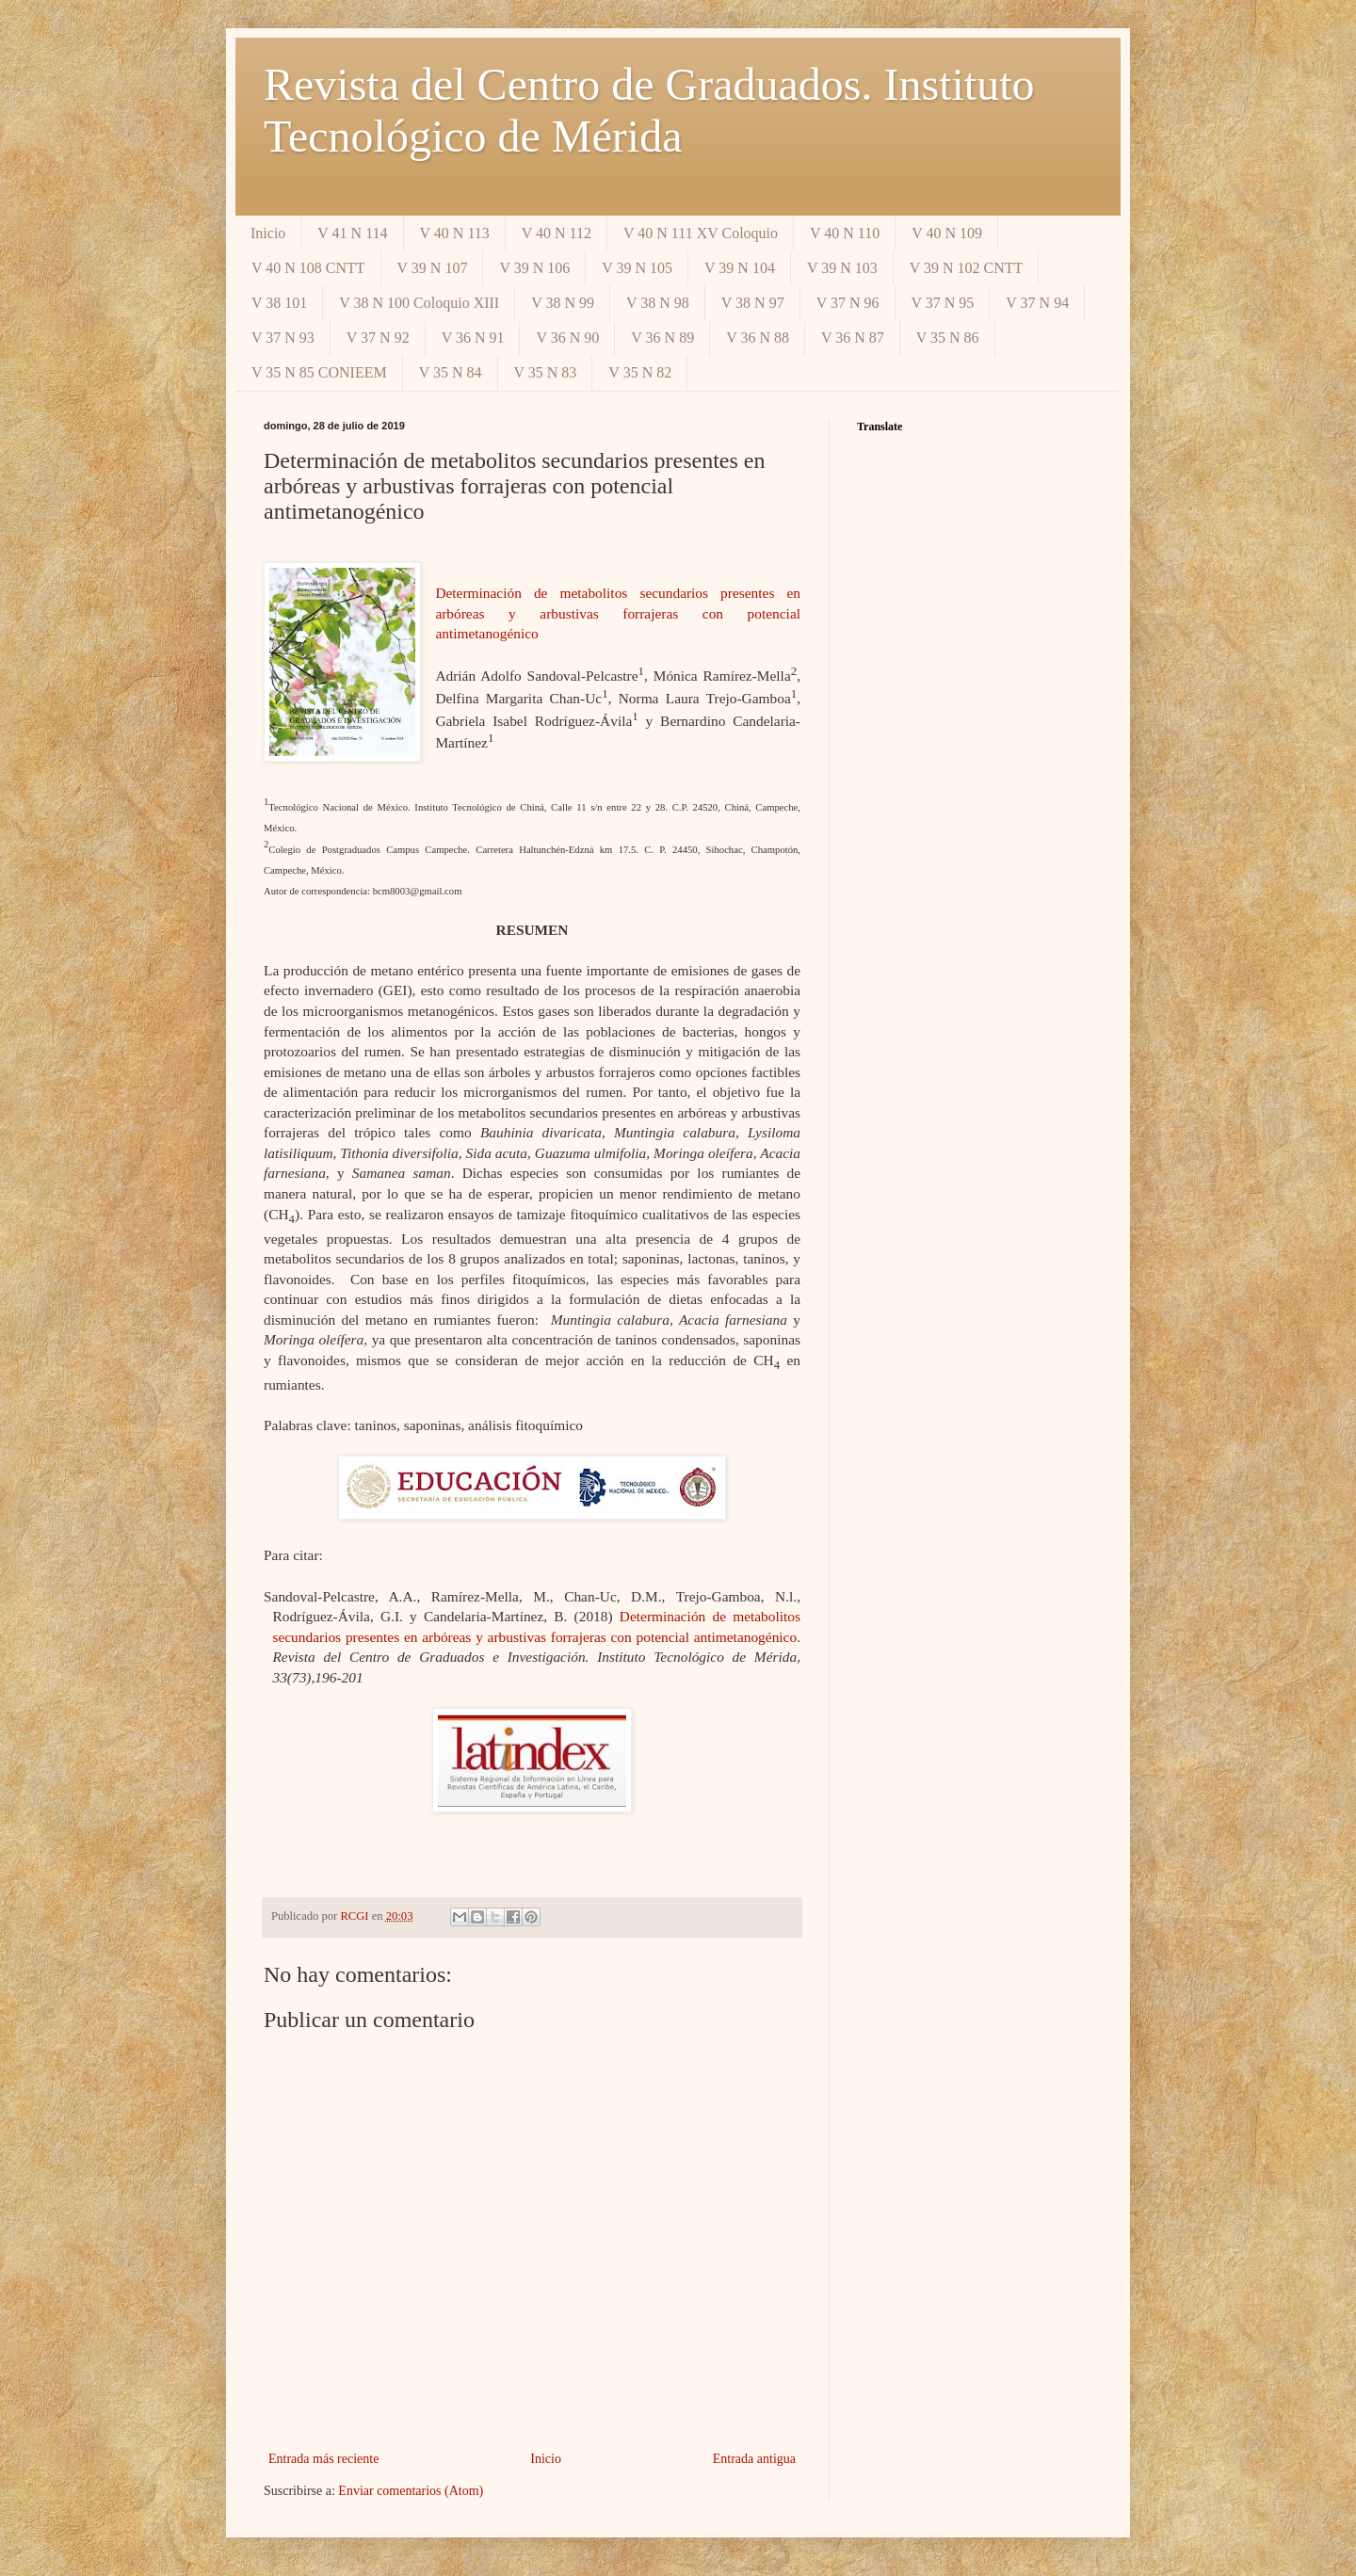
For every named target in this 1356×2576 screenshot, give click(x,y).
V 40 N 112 (556, 233)
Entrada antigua (754, 2459)
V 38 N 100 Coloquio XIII (419, 303)
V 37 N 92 (378, 338)
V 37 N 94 (1037, 303)
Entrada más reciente (323, 2459)
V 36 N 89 (662, 338)
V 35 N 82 (639, 372)
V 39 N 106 (534, 268)
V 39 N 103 (842, 268)
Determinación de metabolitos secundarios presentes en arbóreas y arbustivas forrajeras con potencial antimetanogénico (617, 613)
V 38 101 (279, 303)
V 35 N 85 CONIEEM (319, 372)
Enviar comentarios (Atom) (410, 2491)
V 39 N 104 (739, 268)
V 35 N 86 (947, 338)
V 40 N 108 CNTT (308, 268)
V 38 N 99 (562, 303)
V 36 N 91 (473, 338)
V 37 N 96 (848, 303)
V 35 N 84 (450, 372)
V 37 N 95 (943, 303)
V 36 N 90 (567, 338)
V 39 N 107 (432, 268)
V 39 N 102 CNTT (967, 268)
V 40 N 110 (845, 233)
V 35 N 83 (545, 372)
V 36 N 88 (757, 338)
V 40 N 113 (455, 233)
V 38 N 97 (752, 303)
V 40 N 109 (947, 233)
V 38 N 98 (657, 303)
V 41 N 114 (352, 233)
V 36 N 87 (852, 338)
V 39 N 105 (637, 268)
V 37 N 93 (283, 338)
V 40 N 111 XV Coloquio (700, 233)
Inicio (267, 233)
